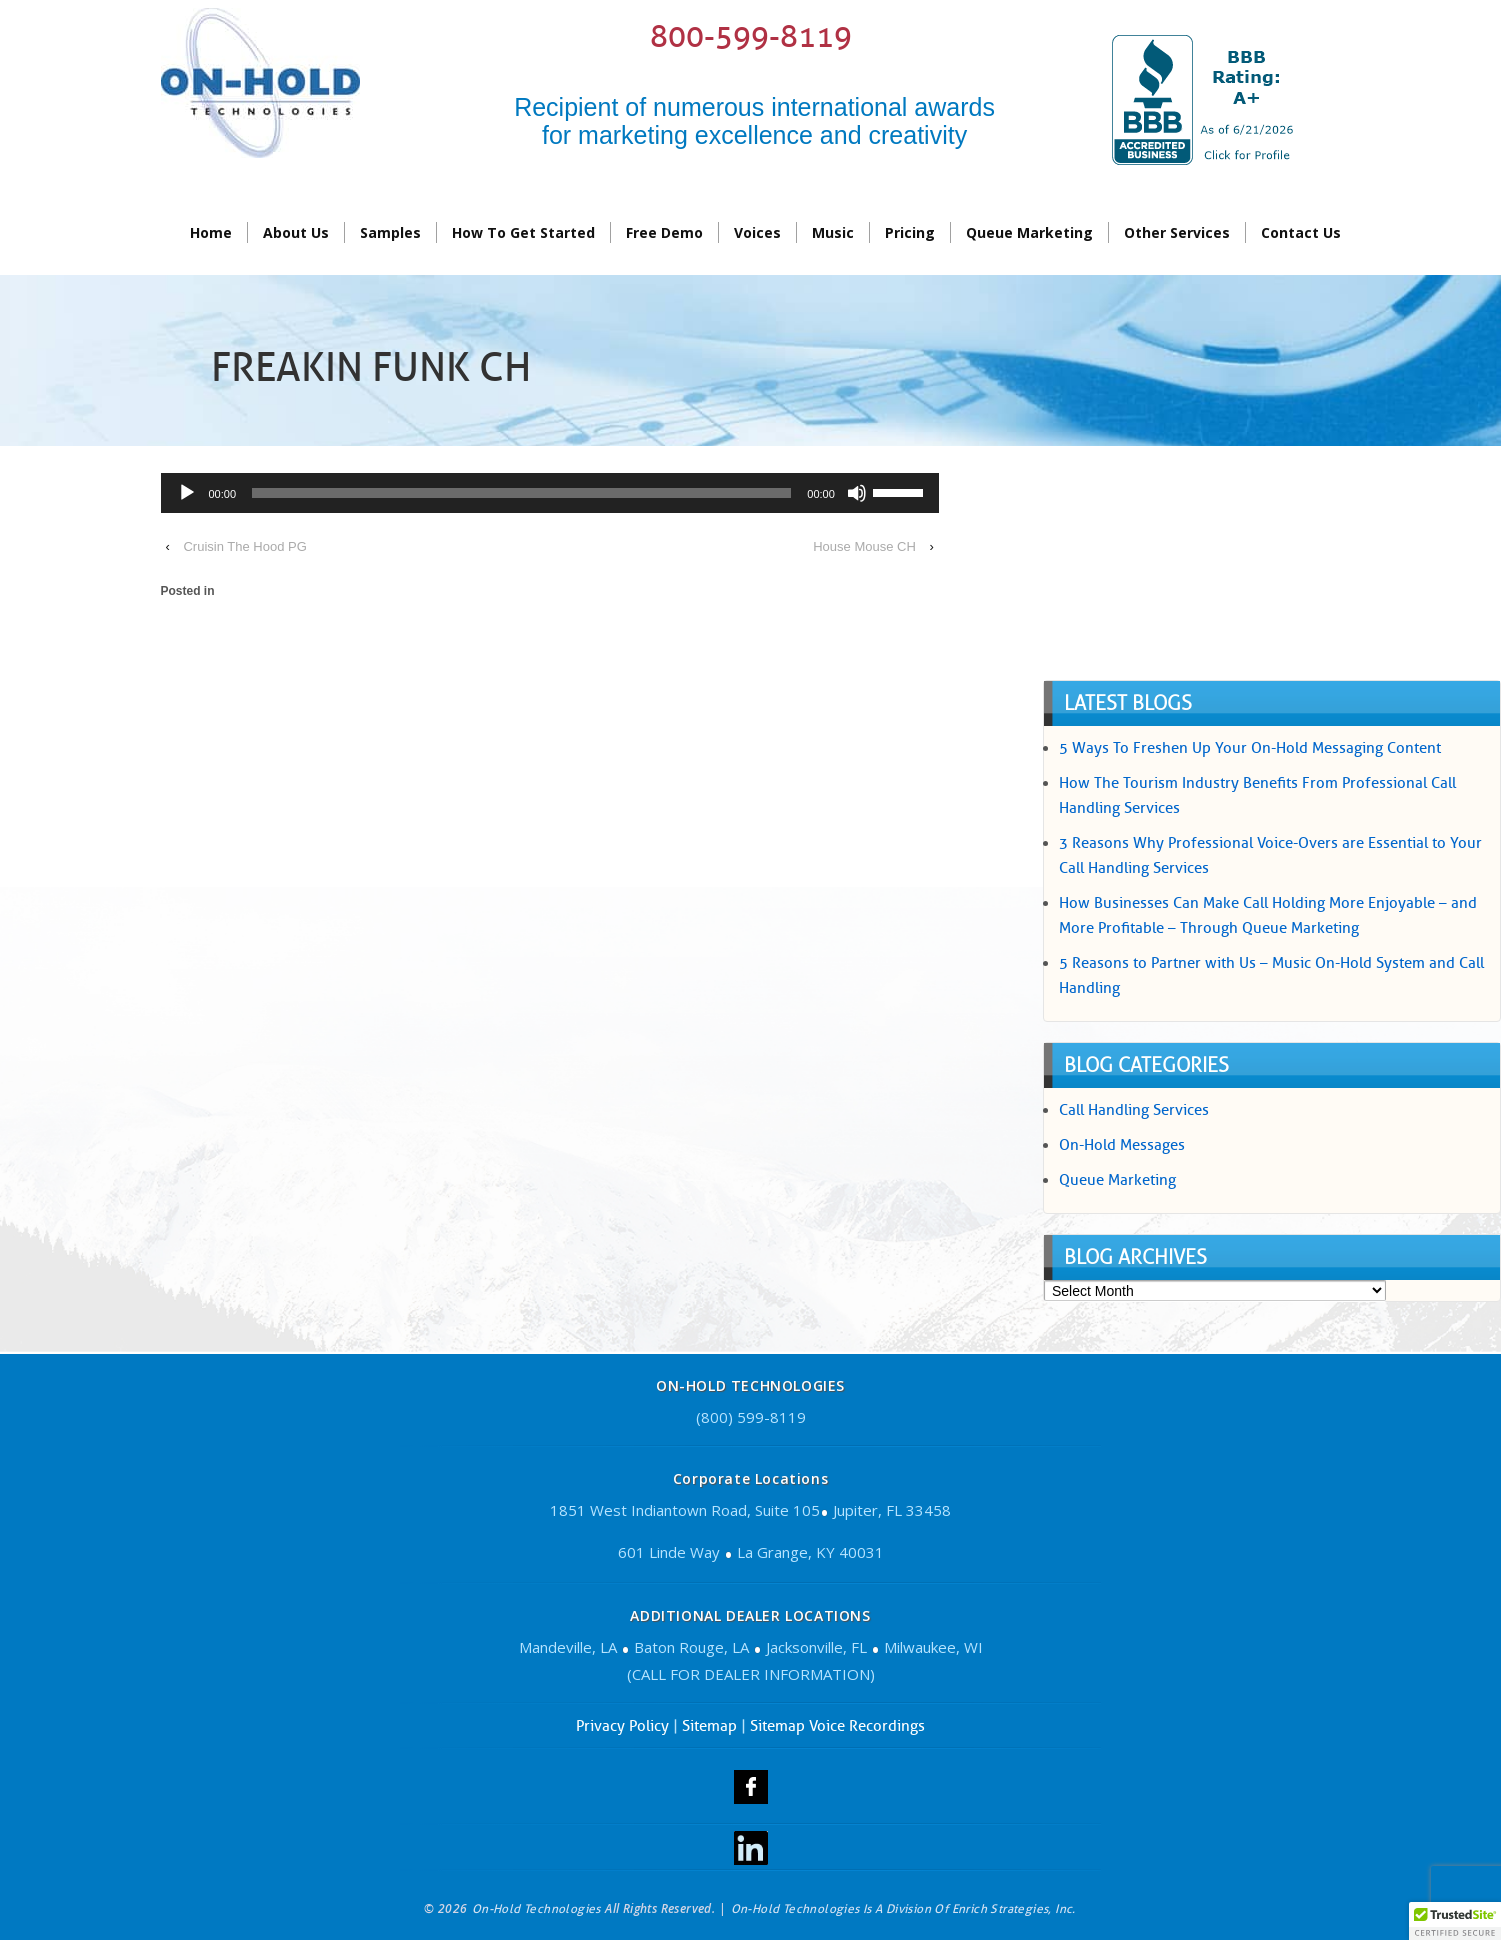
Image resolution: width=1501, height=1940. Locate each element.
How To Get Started (523, 232)
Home (211, 232)
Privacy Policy (622, 1726)
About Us (296, 232)
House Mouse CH (864, 546)
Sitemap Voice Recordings (837, 1726)
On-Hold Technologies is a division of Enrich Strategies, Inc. (903, 1908)
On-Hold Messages (1122, 1145)
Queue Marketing (1029, 232)
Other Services (1177, 232)
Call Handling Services (1134, 1110)
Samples (390, 232)
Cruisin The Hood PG (244, 546)
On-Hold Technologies (536, 1908)
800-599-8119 (751, 36)
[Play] (187, 493)
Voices (757, 232)
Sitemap (709, 1726)
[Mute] (857, 493)
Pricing (910, 232)
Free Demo (664, 232)
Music (833, 232)
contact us (1301, 232)
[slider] (521, 493)
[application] (550, 495)
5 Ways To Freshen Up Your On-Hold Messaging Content (1250, 748)
